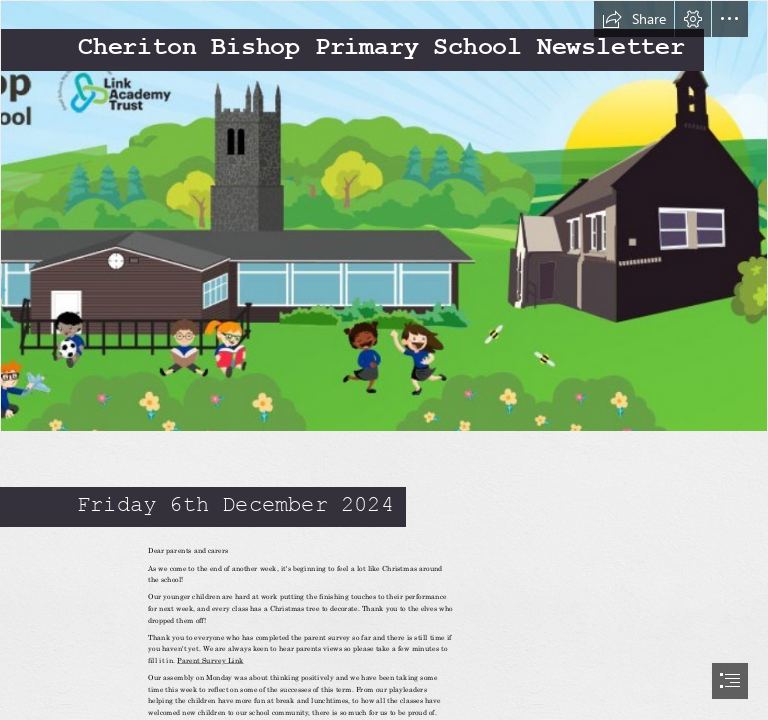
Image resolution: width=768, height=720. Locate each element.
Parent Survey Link (210, 660)
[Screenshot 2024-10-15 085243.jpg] (384, 216)
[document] (384, 360)
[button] (634, 19)
